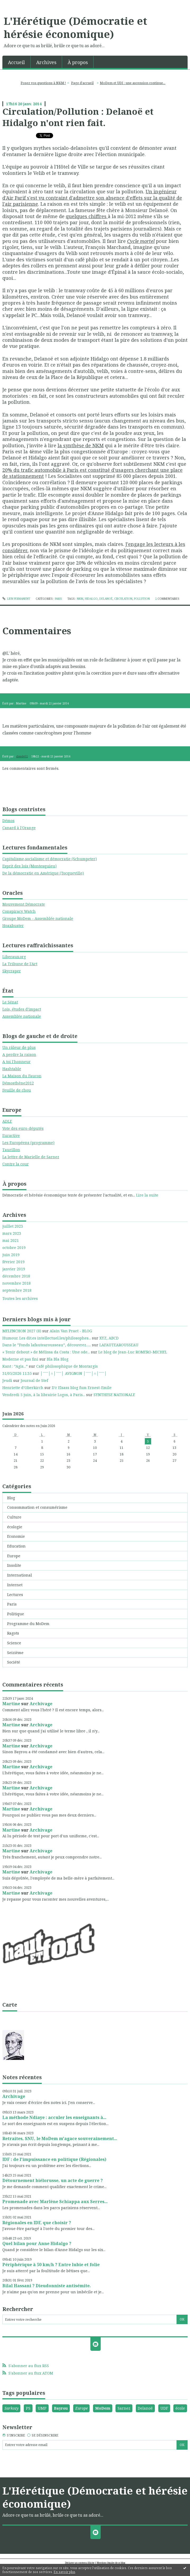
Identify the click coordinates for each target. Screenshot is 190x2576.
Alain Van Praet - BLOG (71, 1330)
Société (13, 1662)
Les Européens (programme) (28, 1142)
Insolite (14, 1565)
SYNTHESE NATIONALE (114, 1394)
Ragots (13, 1633)
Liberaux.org (14, 956)
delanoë (106, 598)
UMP (42, 2408)
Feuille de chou (16, 1090)
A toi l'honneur (16, 1061)
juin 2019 (11, 1254)
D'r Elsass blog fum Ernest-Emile (82, 1387)
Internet (14, 1584)
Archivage (41, 1704)
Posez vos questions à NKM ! (43, 83)
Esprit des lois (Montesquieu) (29, 865)
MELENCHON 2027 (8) (21, 1330)
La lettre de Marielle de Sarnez (30, 1156)
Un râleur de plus (19, 1047)
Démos (8, 820)
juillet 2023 (12, 1226)
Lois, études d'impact (21, 1009)
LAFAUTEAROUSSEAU (118, 1344)
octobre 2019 (14, 1247)
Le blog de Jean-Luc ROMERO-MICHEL (132, 1351)
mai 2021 (10, 1240)
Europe (13, 1555)
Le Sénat (10, 1002)
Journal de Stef (34, 1380)
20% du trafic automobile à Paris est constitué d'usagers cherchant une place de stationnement (92, 473)
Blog (11, 1497)
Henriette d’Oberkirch (22, 1387)
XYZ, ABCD (109, 1337)
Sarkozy (11, 2408)
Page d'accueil (82, 83)
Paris (12, 1604)
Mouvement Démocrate (23, 904)
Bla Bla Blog (57, 1359)
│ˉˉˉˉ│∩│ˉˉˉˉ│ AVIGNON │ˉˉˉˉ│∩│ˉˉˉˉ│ (73, 1373)
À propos (78, 62)
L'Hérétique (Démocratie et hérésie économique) (75, 27)
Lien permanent (16, 598)
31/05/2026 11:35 (17, 1373)
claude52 (22, 756)
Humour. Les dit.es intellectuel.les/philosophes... (46, 1337)
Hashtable (11, 1068)
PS (28, 2408)
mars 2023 (11, 1233)
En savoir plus (64, 2572)
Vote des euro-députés (23, 1128)
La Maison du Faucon (21, 1075)
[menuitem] (16, 62)
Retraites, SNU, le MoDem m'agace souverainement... (59, 2138)
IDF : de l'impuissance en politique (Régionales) (54, 2159)
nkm (80, 598)
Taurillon (11, 1149)
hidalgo (91, 598)
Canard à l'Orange (19, 827)
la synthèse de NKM (81, 445)
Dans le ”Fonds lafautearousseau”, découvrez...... (46, 1344)
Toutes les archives (20, 1298)
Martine (11, 1704)
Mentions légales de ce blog (111, 2562)
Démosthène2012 (18, 1082)
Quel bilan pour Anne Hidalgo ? (36, 2243)
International (19, 1575)
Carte (9, 2004)
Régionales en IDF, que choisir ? (36, 2223)
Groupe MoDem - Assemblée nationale (37, 918)
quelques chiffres (87, 216)
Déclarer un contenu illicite (79, 2562)
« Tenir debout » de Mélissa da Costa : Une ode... (46, 1351)
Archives (46, 62)
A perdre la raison (19, 1054)
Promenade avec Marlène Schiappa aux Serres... (55, 2201)
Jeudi (7, 1380)
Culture (14, 1517)
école (180, 2408)
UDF (164, 2408)
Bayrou (61, 2408)
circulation (123, 598)
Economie (16, 1536)
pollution (142, 598)
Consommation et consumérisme (37, 1507)
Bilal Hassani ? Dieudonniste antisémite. (46, 2286)
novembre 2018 (16, 1283)
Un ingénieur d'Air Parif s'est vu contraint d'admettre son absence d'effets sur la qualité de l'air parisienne (92, 197)
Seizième (15, 1652)
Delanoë (145, 2408)
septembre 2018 (16, 1290)
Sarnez (124, 2408)
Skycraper (11, 970)
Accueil (16, 62)
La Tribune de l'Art (19, 963)
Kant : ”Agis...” (15, 1366)
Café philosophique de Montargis (67, 1366)
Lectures (15, 1594)
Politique (15, 1613)
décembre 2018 (16, 1276)
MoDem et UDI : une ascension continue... (132, 83)
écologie (14, 1526)
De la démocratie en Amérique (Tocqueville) (43, 873)
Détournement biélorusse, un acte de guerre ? (52, 2180)
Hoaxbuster (13, 925)
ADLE (7, 1121)
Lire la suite (147, 1195)
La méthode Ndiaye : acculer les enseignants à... (54, 2117)
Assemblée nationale (21, 1016)
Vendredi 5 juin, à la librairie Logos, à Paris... (43, 1394)
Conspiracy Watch (19, 911)
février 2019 (13, 1262)
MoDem (102, 2408)
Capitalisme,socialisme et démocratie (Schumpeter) (49, 858)
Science (14, 1642)
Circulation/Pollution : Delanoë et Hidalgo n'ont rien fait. (78, 117)
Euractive (11, 1135)
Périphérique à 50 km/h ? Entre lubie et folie (51, 2264)
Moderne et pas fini (20, 1359)
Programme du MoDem (28, 1623)
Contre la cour (15, 1163)
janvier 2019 (13, 1269)
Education (16, 1546)
